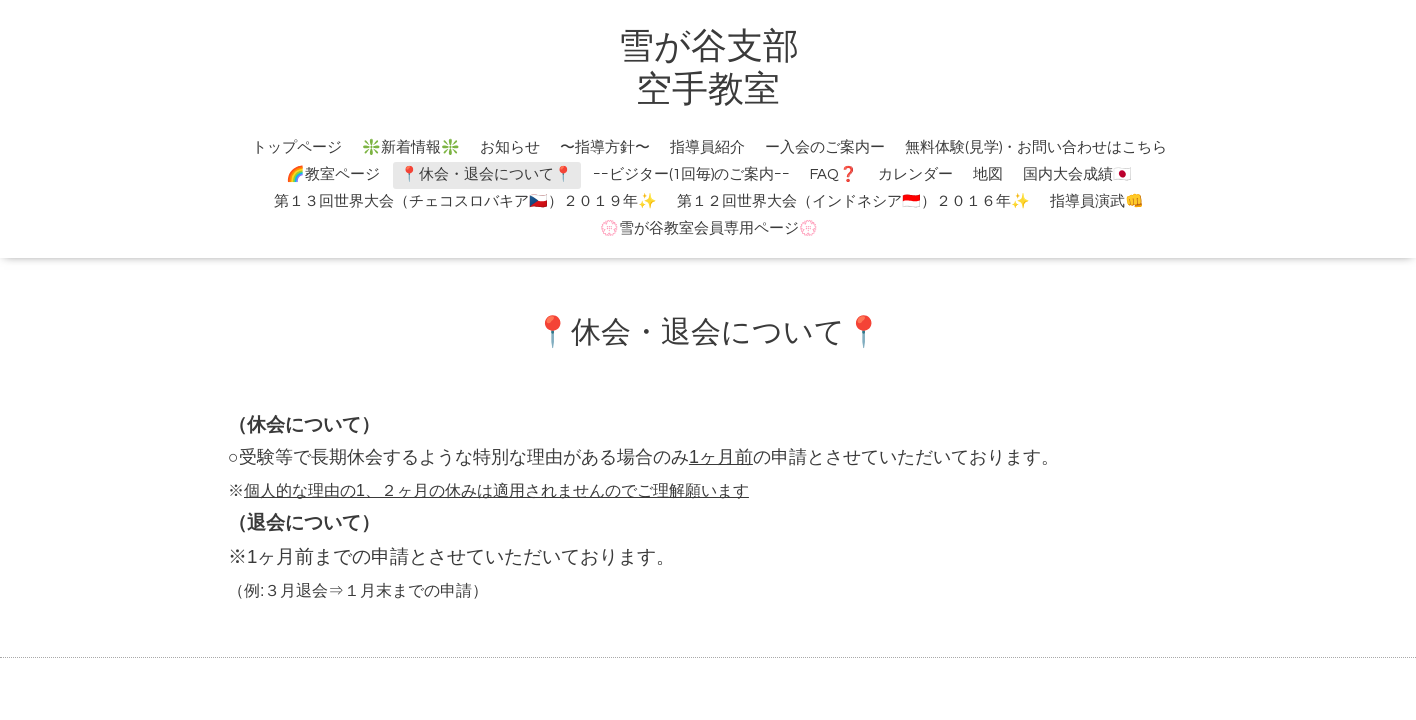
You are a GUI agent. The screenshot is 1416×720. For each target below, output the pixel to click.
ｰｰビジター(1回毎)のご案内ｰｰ (691, 174)
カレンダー (915, 174)
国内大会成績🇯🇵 (1077, 174)
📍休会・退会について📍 (486, 174)
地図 (988, 174)
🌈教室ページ (333, 174)
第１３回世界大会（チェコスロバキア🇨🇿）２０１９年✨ (465, 201)
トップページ (297, 147)
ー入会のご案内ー (825, 147)
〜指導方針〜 (605, 147)
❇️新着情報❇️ (411, 147)
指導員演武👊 (1097, 201)
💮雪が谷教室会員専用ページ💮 (709, 228)
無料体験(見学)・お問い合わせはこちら (1036, 147)
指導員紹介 (707, 147)
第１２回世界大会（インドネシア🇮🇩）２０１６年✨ (853, 201)
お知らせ (510, 147)
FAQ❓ (834, 174)
